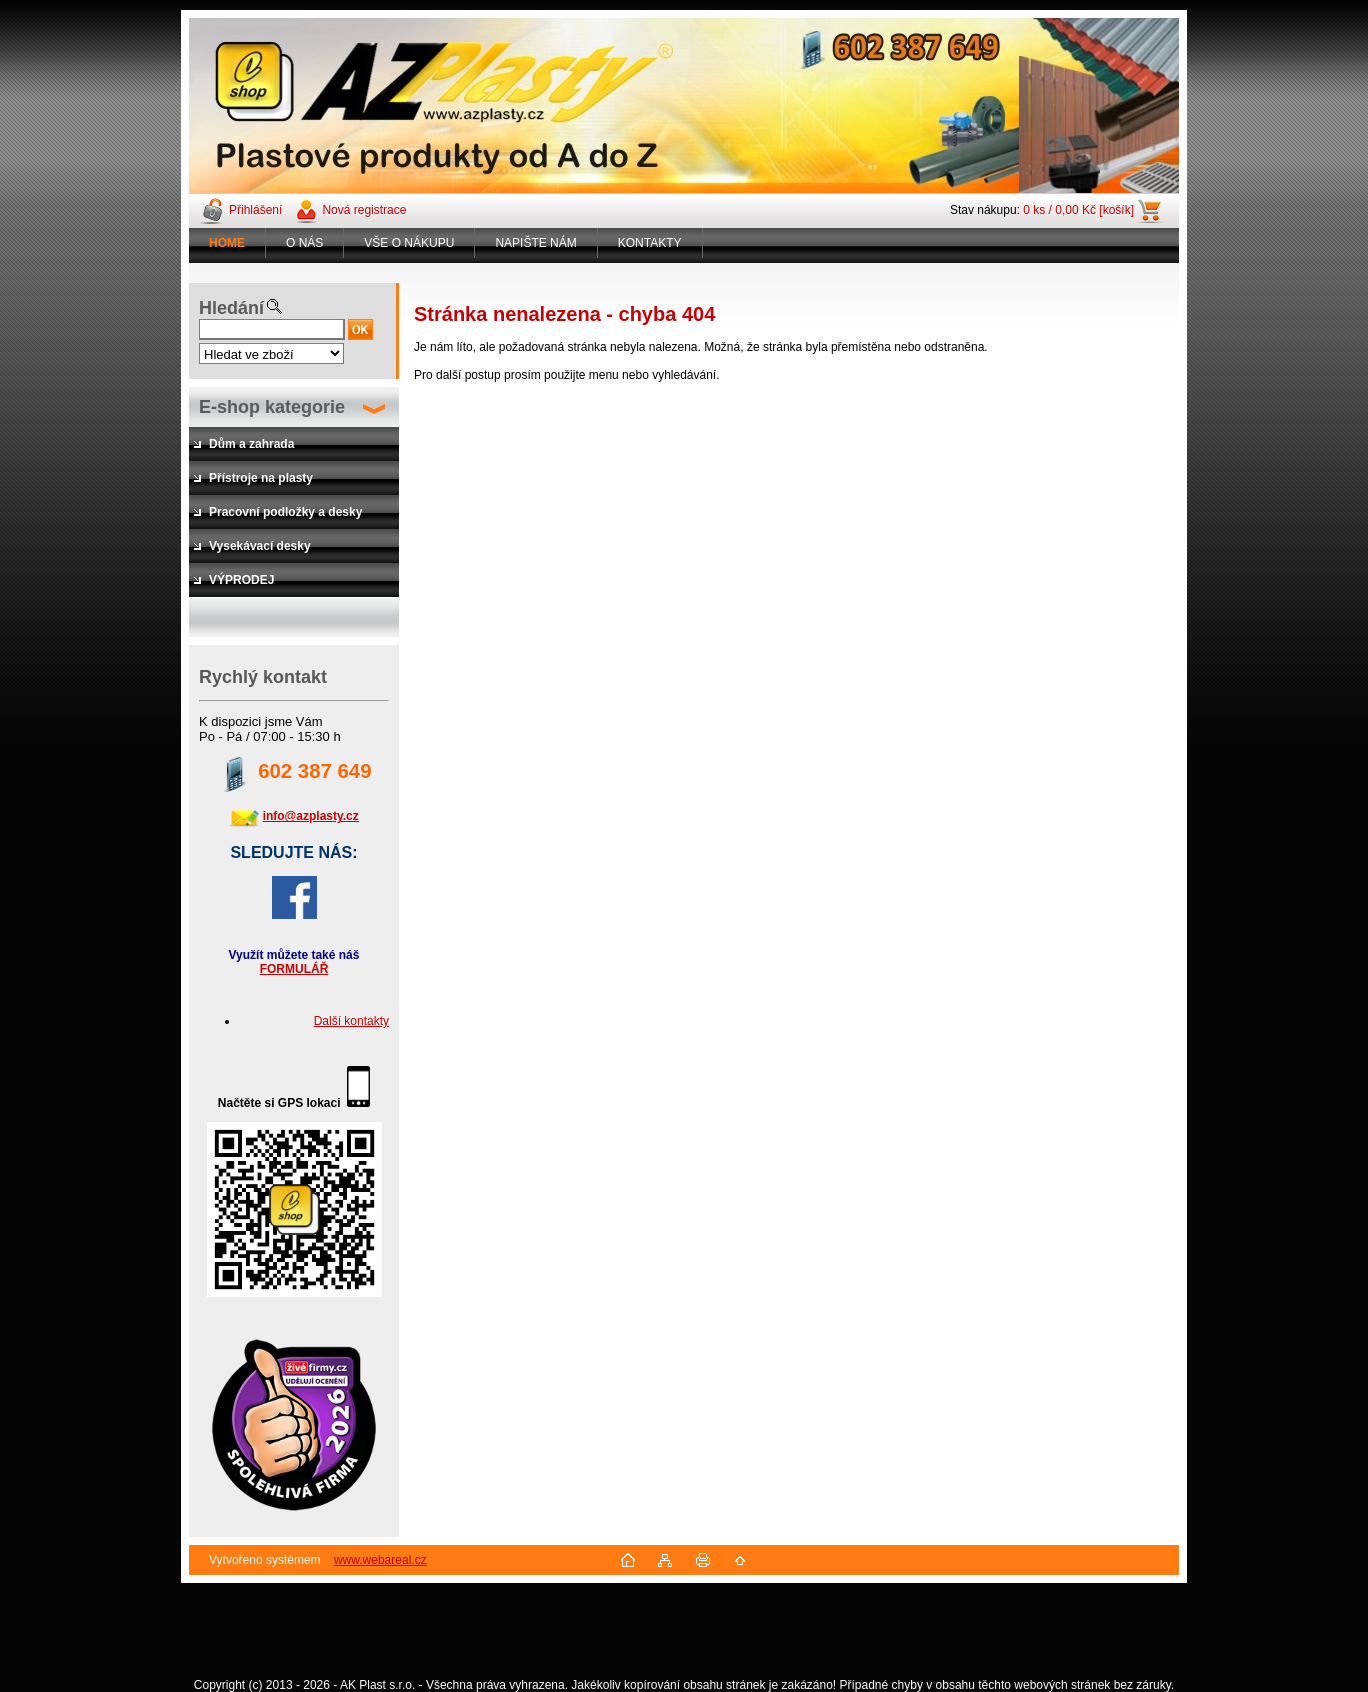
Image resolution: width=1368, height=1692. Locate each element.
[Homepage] (227, 243)
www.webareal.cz (380, 1560)
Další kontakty (351, 1021)
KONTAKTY (650, 243)
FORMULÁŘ (294, 969)
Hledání (231, 308)
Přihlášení (255, 210)
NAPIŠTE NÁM (535, 243)
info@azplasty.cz (311, 816)
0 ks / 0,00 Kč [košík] (1078, 210)
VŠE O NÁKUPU (409, 243)
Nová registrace (364, 210)
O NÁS (304, 243)
